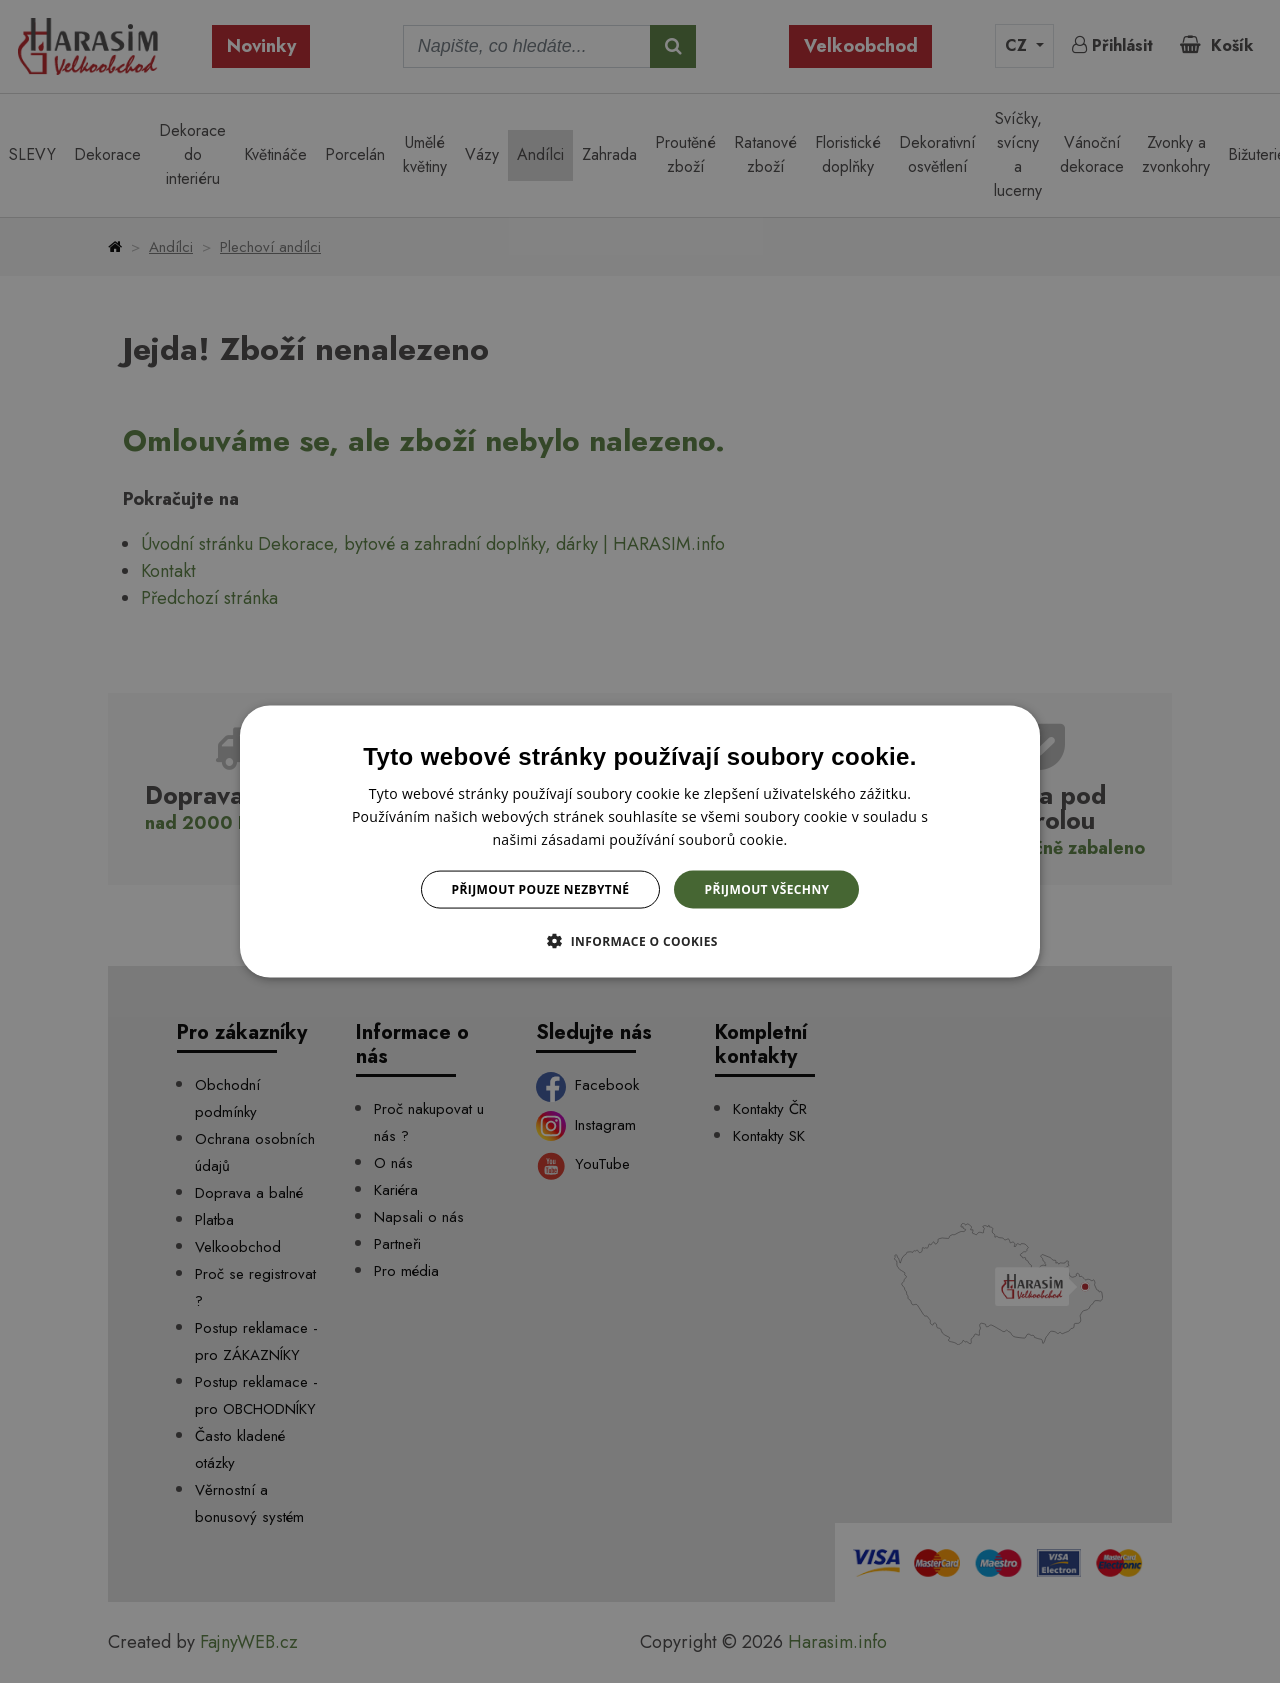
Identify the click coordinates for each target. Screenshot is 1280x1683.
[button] (640, 941)
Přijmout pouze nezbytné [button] (541, 889)
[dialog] (640, 841)
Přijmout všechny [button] (766, 889)
